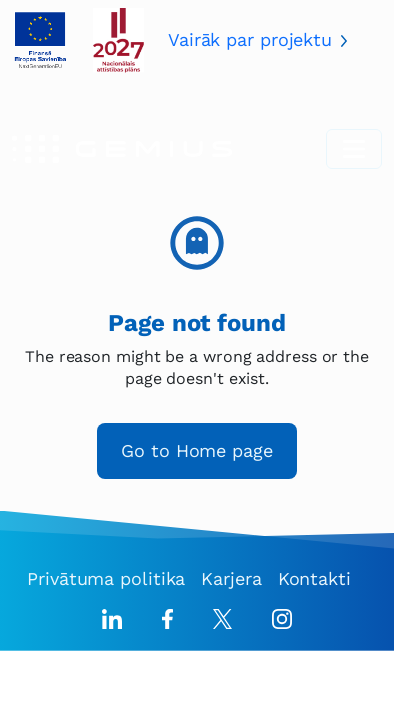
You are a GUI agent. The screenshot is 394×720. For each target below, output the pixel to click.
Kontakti (314, 578)
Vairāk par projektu (250, 39)
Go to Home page (197, 450)
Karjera (231, 578)
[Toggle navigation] (354, 149)
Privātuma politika (106, 578)
